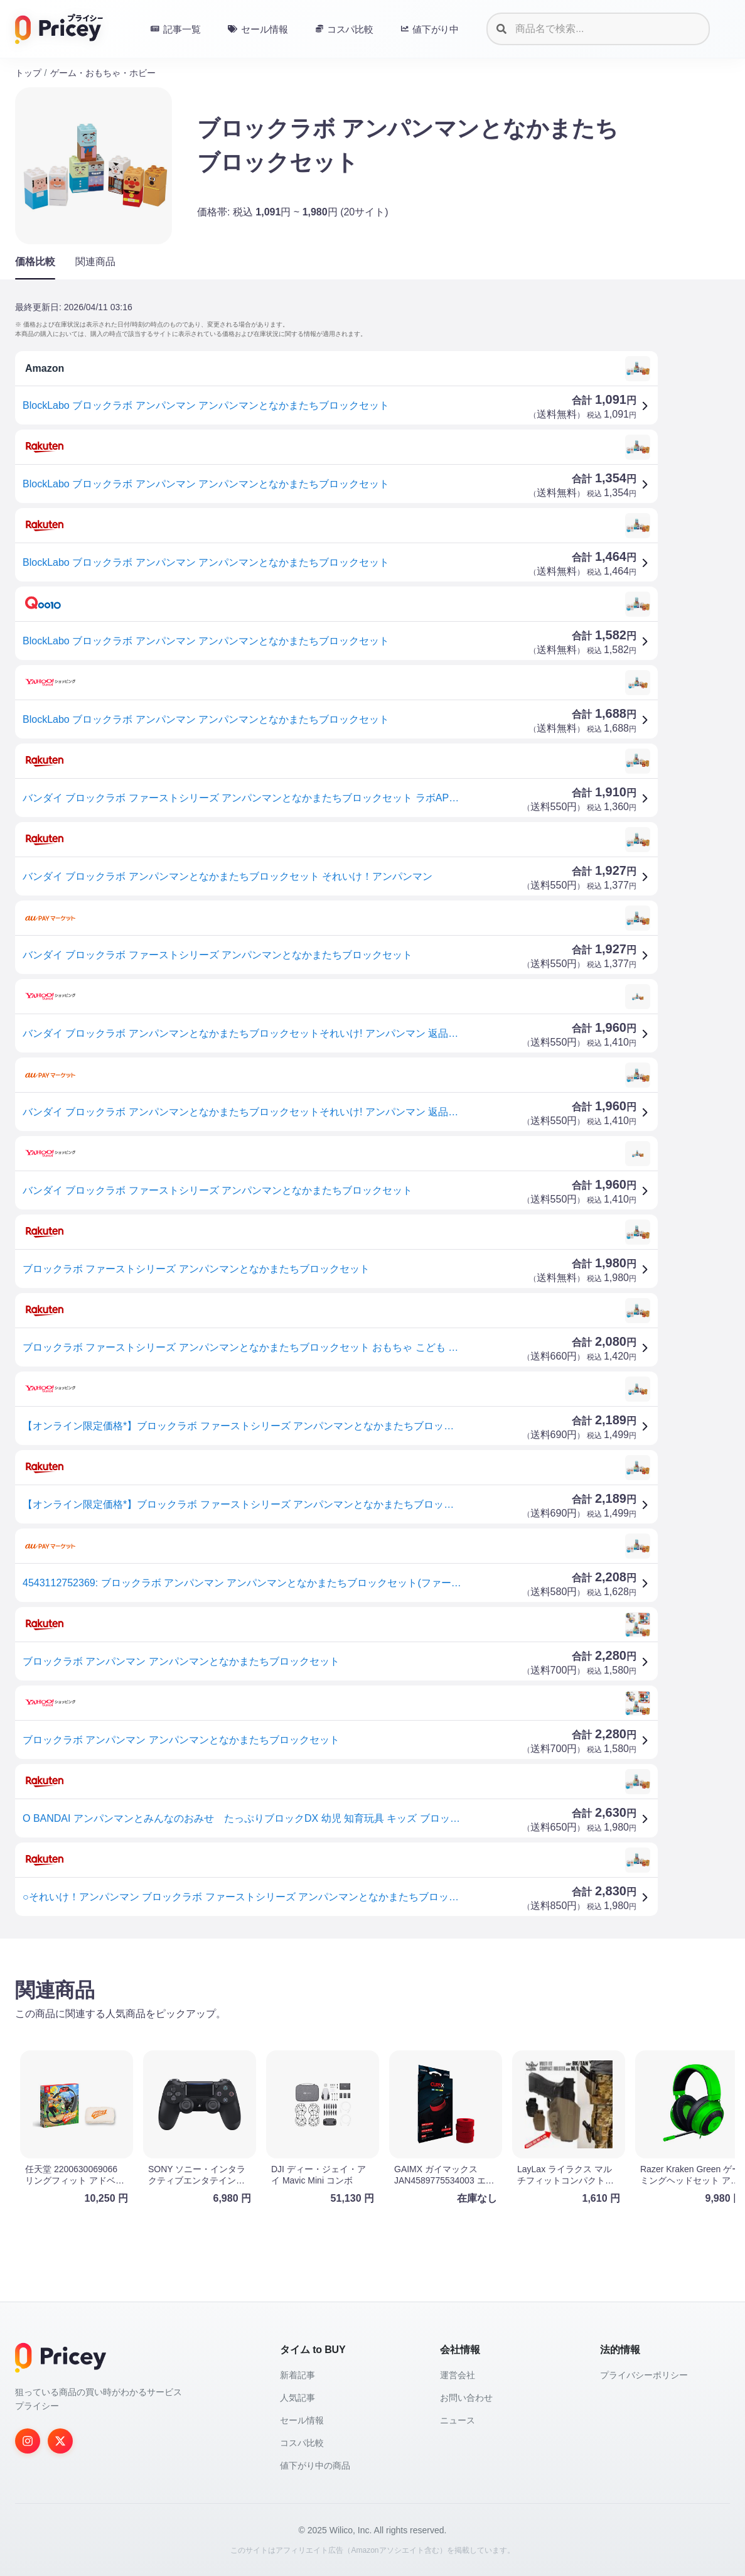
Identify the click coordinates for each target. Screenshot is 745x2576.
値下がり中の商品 (315, 2465)
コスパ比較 (302, 2443)
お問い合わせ (466, 2398)
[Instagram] (27, 2441)
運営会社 (457, 2375)
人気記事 (297, 2398)
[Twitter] (60, 2441)
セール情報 (302, 2420)
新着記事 (297, 2375)
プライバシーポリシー (644, 2375)
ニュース (457, 2420)
